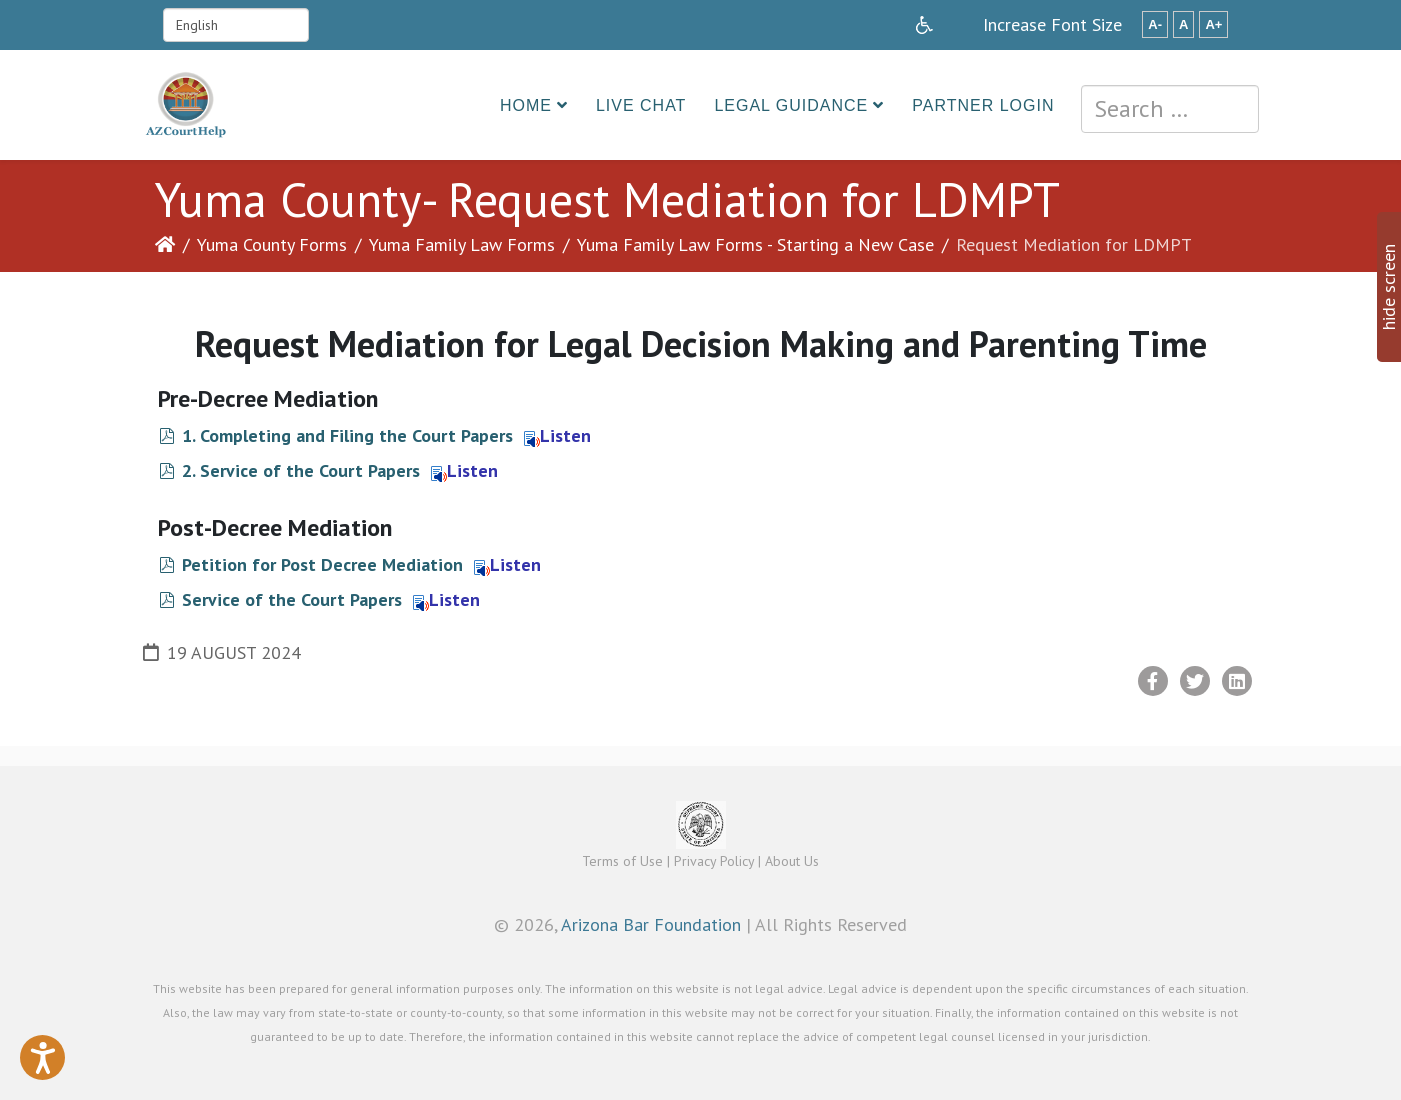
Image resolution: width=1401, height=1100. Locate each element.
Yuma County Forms (272, 244)
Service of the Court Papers (292, 599)
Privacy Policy (714, 861)
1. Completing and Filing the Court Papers (347, 435)
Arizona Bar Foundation (651, 924)
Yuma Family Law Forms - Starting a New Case (755, 244)
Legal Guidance (791, 105)
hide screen (1388, 287)
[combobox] (1170, 109)
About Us (792, 861)
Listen (557, 435)
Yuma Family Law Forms (462, 244)
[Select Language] (236, 25)
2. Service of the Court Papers (301, 470)
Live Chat (641, 105)
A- (1155, 24)
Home (526, 105)
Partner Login (983, 105)
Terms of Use (622, 861)
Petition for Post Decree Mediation (322, 564)
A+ (1213, 24)
